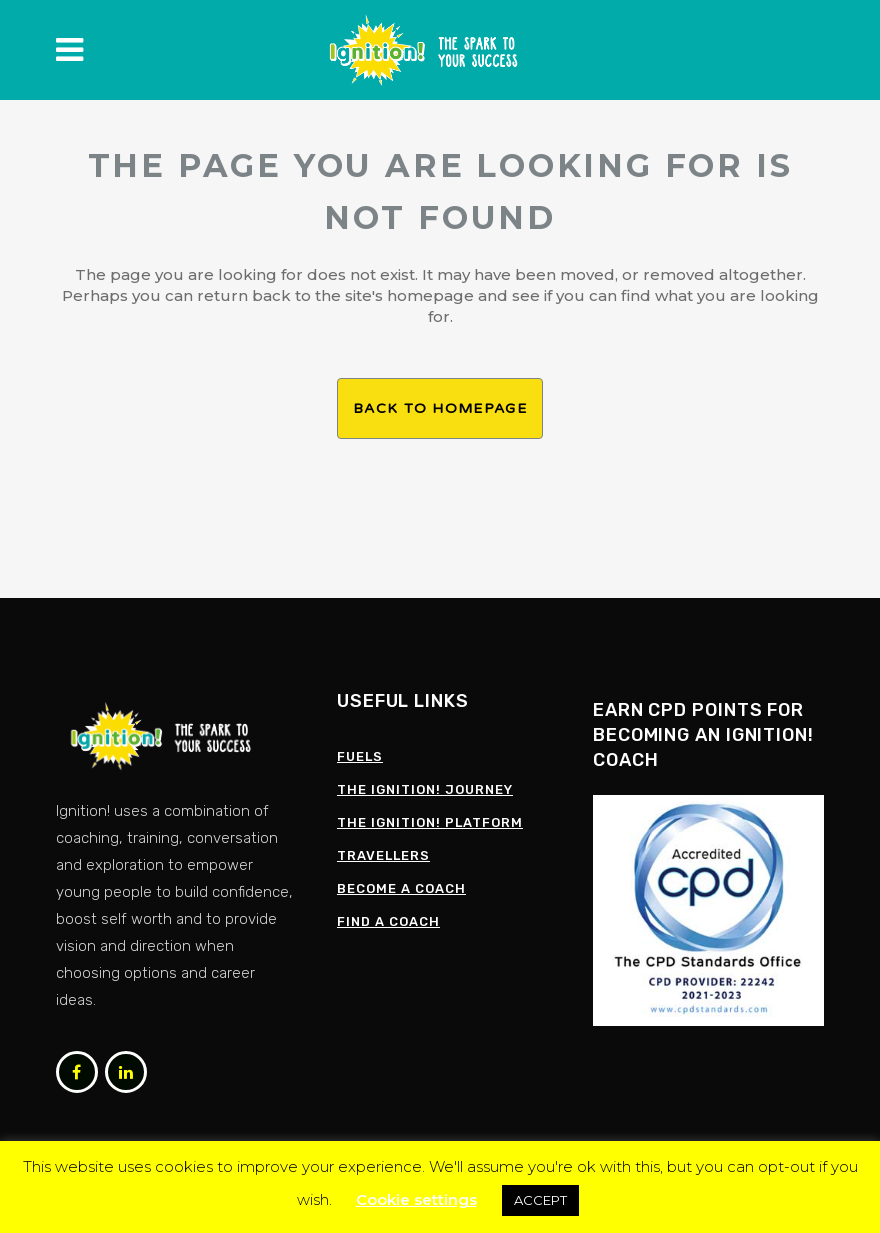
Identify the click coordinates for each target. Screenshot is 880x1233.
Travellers (383, 855)
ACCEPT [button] (540, 1200)
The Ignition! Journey (425, 789)
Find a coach (388, 921)
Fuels (360, 756)
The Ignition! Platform (430, 822)
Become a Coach (401, 888)
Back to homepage (440, 408)
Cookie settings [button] (416, 1199)
